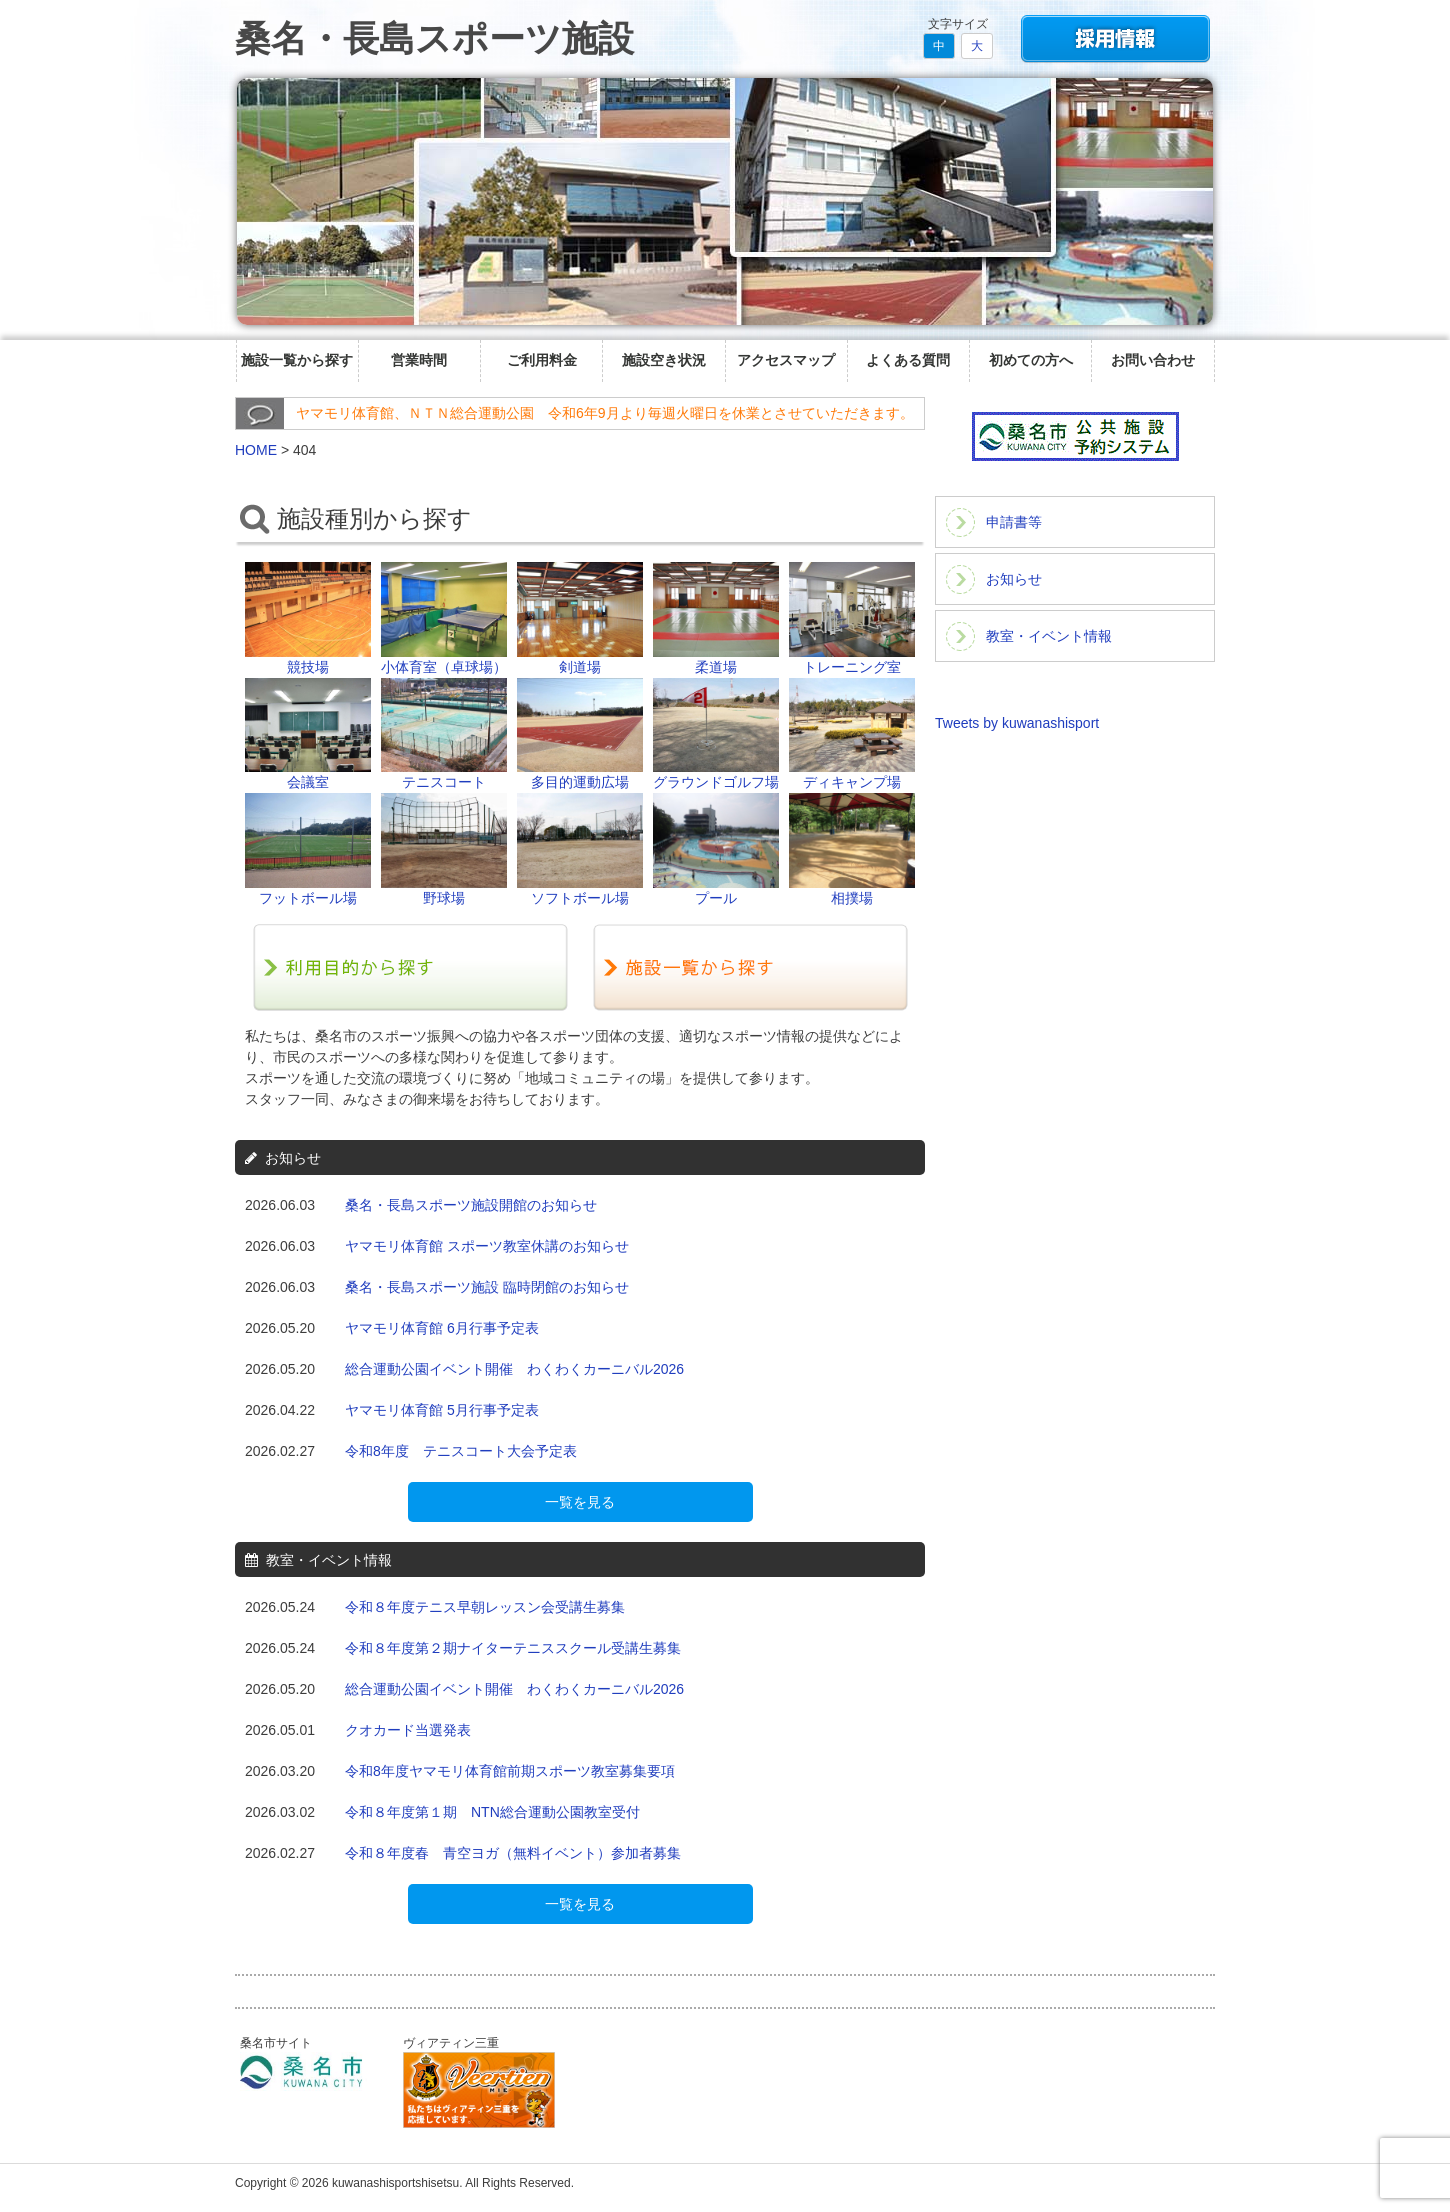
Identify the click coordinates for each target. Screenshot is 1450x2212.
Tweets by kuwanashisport (1017, 723)
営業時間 (419, 360)
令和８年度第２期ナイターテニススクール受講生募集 (513, 1648)
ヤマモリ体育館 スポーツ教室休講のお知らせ (487, 1246)
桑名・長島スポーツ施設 (434, 38)
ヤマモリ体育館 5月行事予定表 (442, 1410)
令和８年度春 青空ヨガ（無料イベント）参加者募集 (513, 1853)
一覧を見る (580, 1502)
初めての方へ (1031, 360)
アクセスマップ (786, 360)
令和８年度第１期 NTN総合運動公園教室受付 (492, 1812)
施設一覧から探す (297, 360)
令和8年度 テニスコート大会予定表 (461, 1451)
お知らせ (1014, 579)
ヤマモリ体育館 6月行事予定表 (442, 1328)
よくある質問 (908, 360)
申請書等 (1014, 522)
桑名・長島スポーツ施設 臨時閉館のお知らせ (487, 1287)
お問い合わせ (1153, 360)
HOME (256, 450)
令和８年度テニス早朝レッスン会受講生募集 (485, 1607)
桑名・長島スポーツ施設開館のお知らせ (471, 1205)
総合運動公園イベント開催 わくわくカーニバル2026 (514, 1369)
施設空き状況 (664, 360)
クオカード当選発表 (408, 1730)
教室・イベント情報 (1049, 636)
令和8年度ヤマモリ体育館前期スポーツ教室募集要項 (510, 1771)
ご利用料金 (542, 360)
